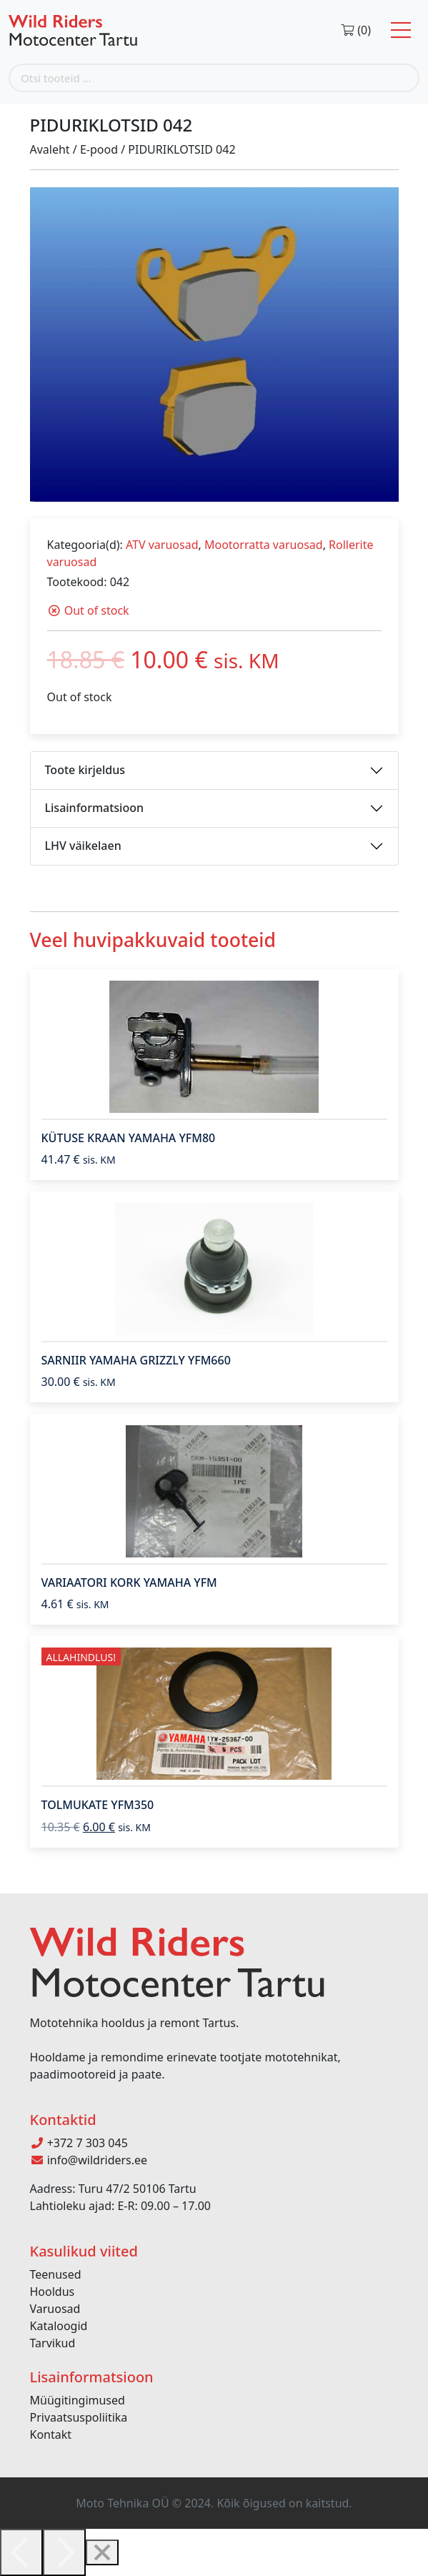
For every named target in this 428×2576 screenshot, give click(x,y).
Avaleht (50, 149)
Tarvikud (53, 2343)
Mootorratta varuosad (263, 545)
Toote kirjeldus (85, 770)
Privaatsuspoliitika (79, 2417)
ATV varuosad (162, 545)
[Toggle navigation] (400, 30)
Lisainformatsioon (94, 808)
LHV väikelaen (83, 845)
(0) (355, 30)
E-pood (99, 149)
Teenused (55, 2274)
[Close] (102, 2552)
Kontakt (51, 2434)
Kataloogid (59, 2326)
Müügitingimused (77, 2400)
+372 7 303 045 (79, 2143)
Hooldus (52, 2291)
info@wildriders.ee (89, 2160)
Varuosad (55, 2309)
